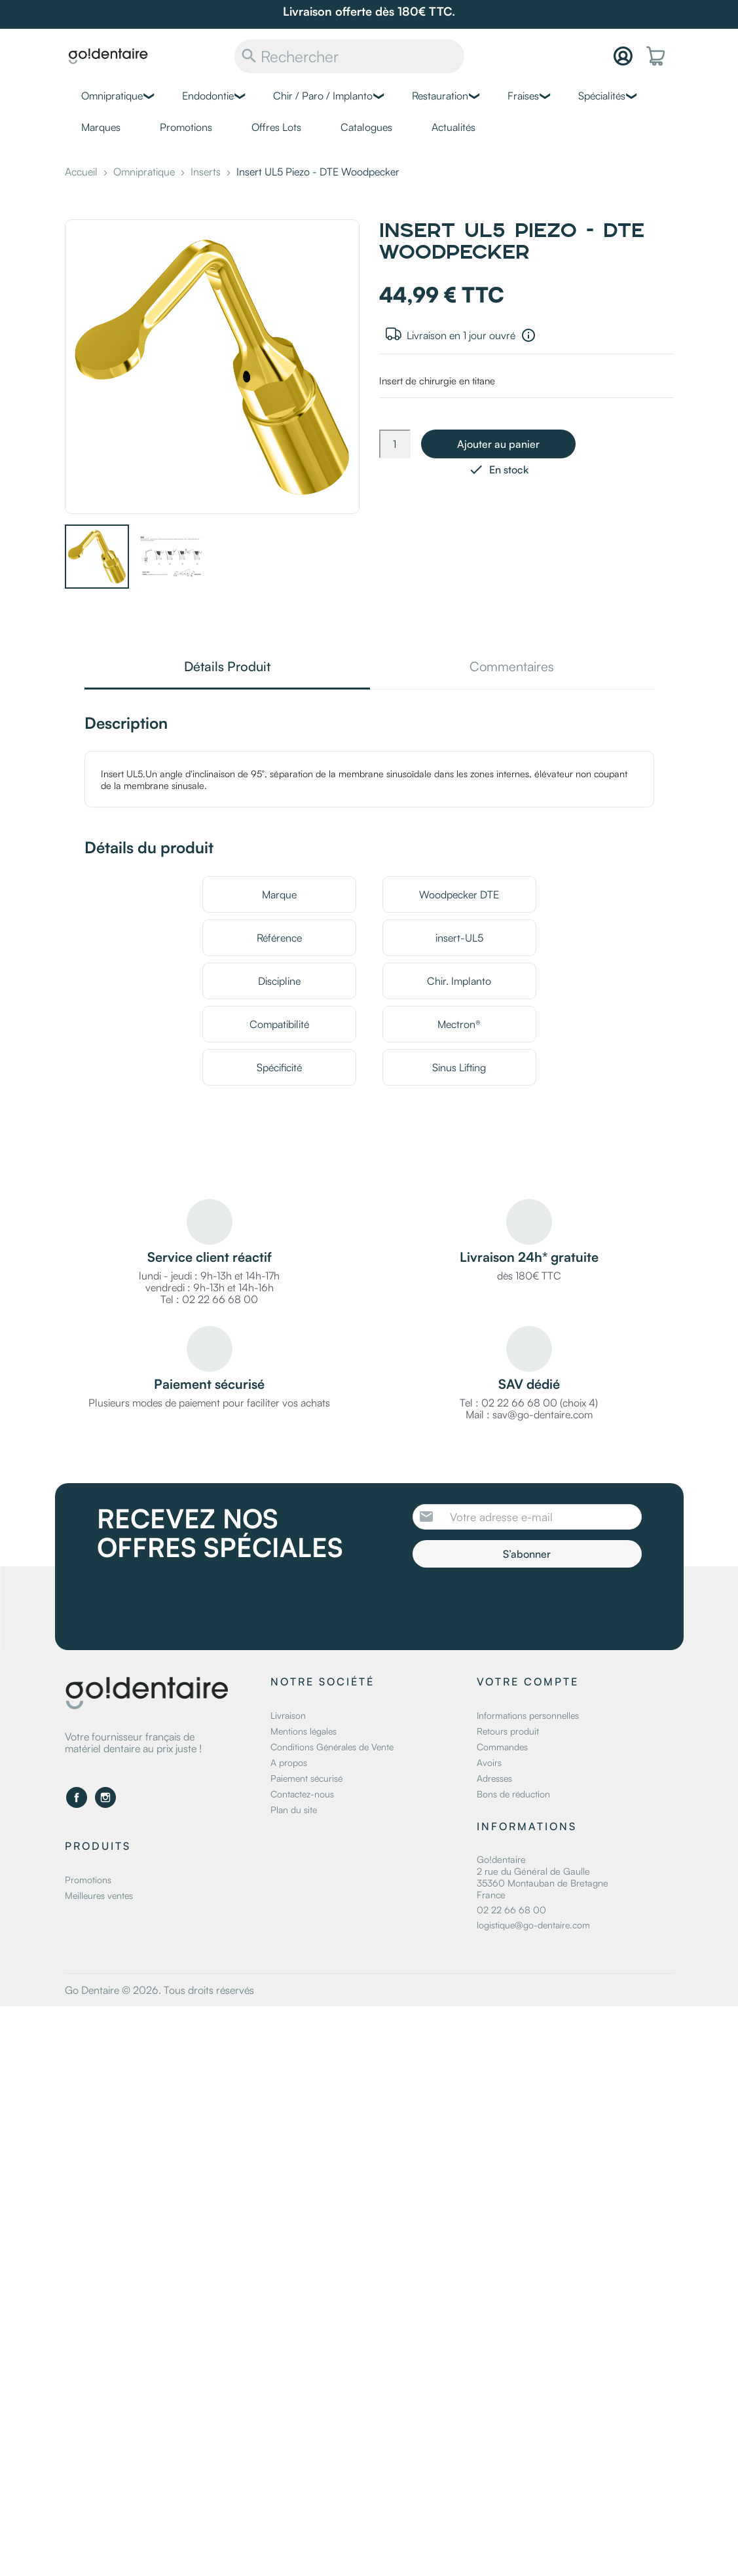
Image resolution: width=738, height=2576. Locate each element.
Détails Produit (227, 667)
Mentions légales (303, 1731)
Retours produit (508, 1731)
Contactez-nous (302, 1793)
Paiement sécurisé (306, 1778)
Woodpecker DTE (459, 894)
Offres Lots (276, 127)
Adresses (494, 1778)
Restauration (440, 95)
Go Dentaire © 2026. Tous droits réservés (159, 1989)
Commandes (502, 1746)
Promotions (186, 127)
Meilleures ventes (99, 1895)
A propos (288, 1762)
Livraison (288, 1715)
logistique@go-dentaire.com (533, 1924)
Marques (100, 127)
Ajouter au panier (498, 444)
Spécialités (601, 95)
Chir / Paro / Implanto (323, 95)
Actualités (453, 127)
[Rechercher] (349, 56)
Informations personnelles (528, 1715)
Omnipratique (112, 95)
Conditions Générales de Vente (332, 1746)
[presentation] (521, 1603)
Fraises (523, 95)
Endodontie (208, 95)
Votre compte (528, 1681)
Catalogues (366, 127)
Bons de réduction (513, 1793)
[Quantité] (395, 444)
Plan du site (293, 1809)
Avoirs (489, 1762)
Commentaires (512, 667)
